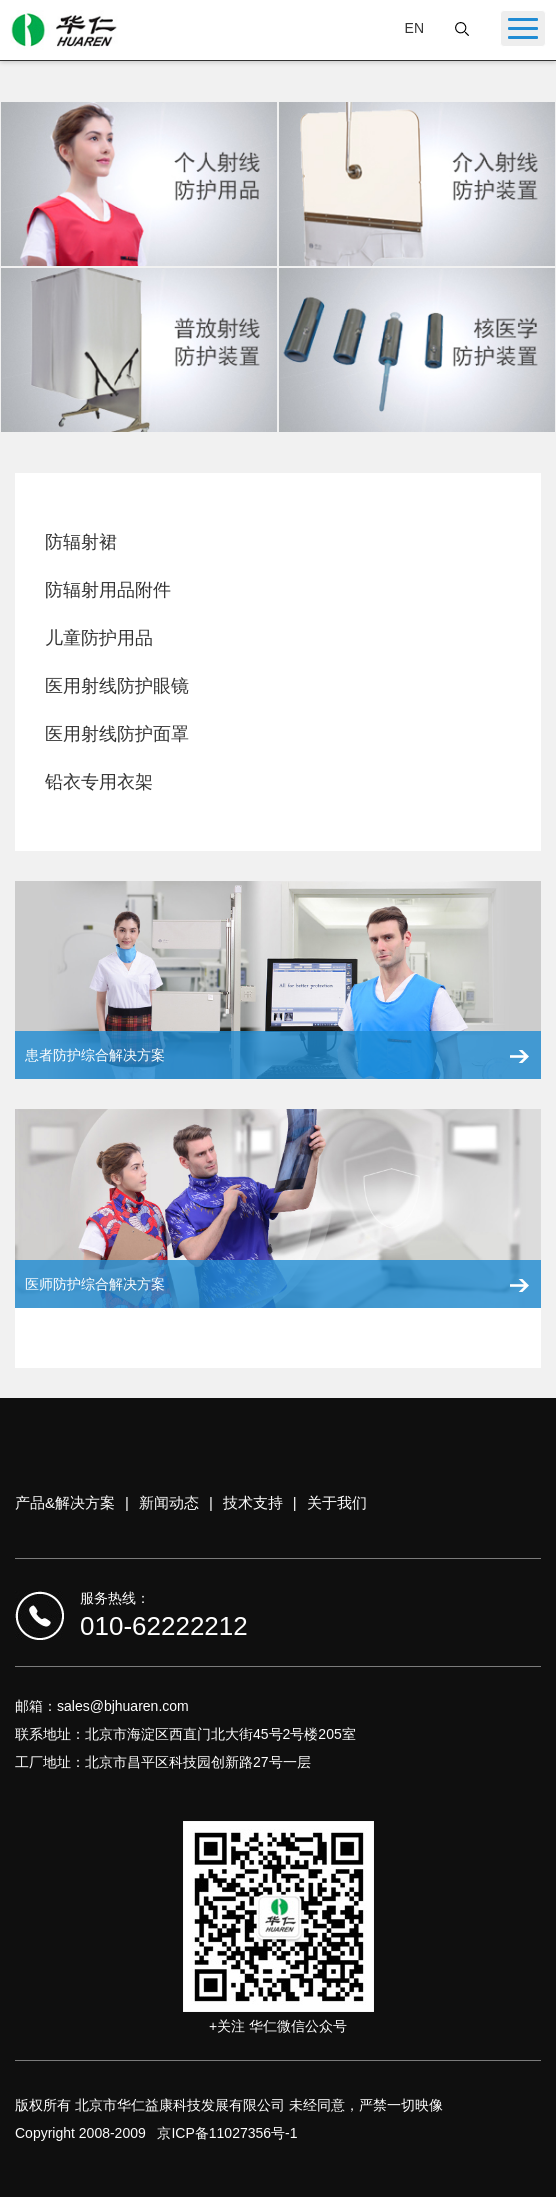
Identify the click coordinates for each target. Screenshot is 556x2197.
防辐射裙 (81, 542)
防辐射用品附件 (108, 590)
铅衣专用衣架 (99, 782)
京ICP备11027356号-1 (227, 2133)
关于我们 (337, 1502)
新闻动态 (169, 1502)
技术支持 (253, 1502)
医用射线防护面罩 (117, 734)
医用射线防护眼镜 (117, 686)
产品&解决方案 (65, 1502)
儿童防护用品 (99, 638)
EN (414, 28)
